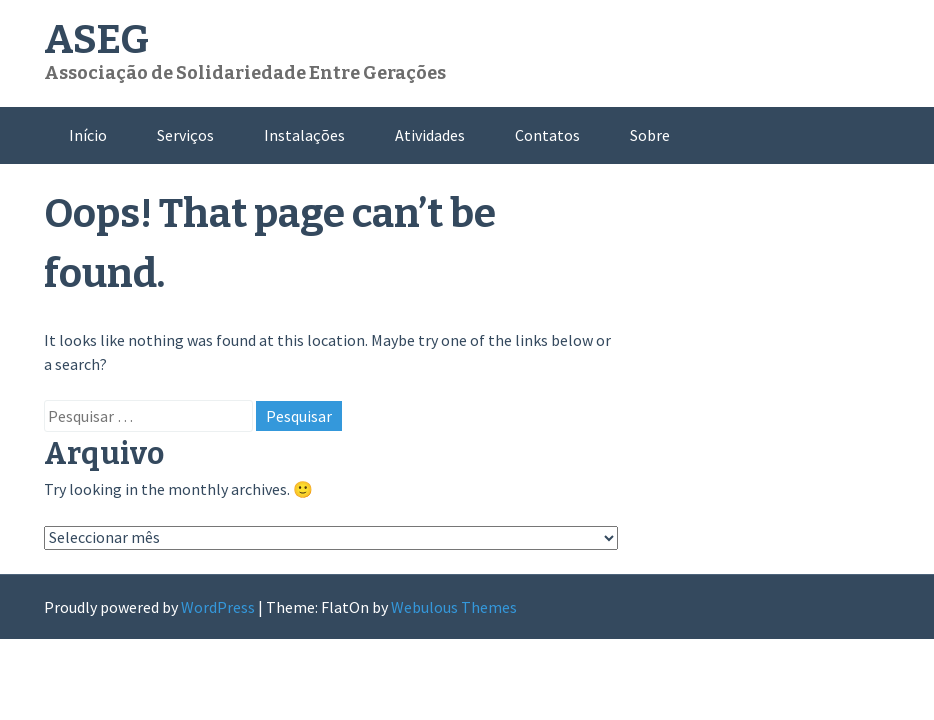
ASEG (96, 40)
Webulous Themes (454, 607)
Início (88, 135)
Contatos (547, 135)
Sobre (650, 135)
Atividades (430, 135)
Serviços (185, 135)
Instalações (304, 135)
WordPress (218, 607)
